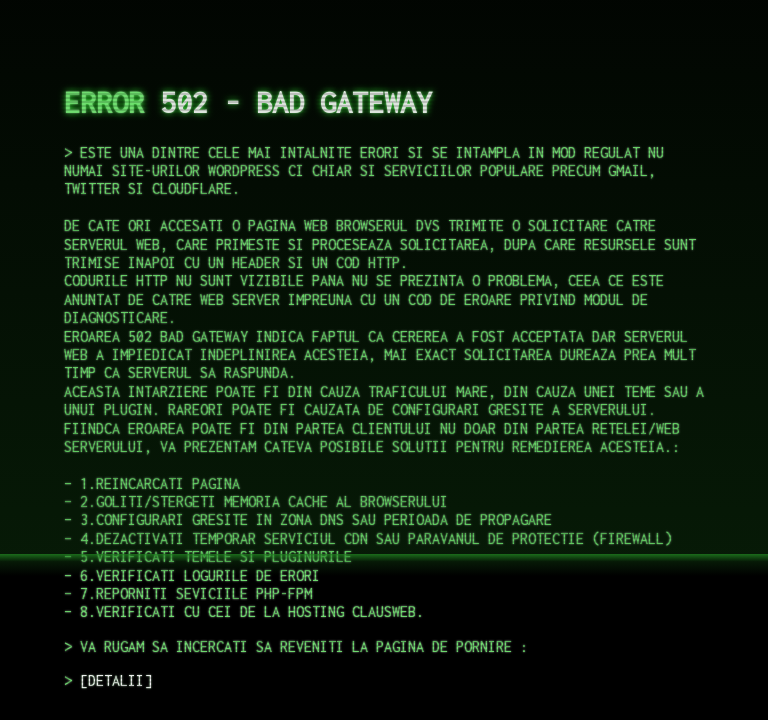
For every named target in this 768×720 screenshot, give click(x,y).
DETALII (116, 680)
